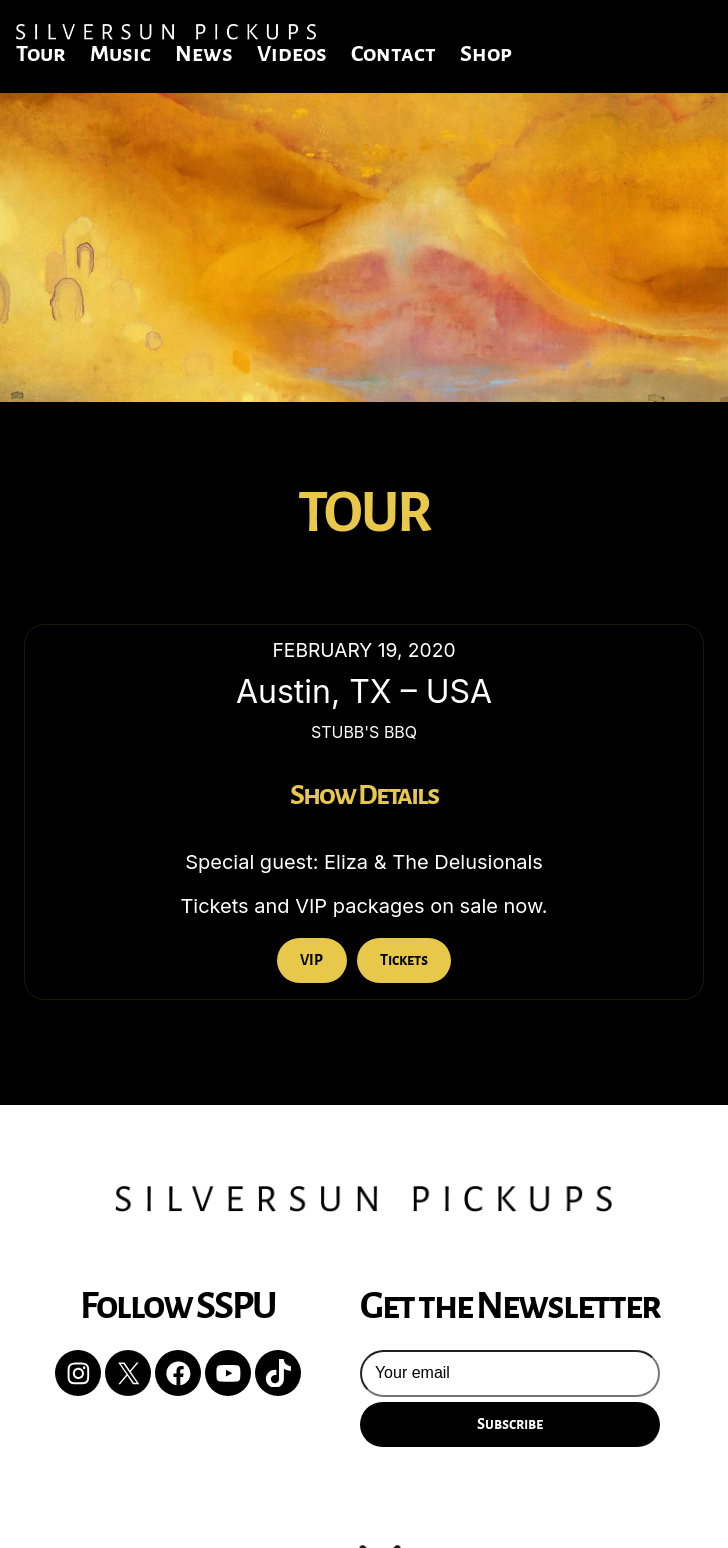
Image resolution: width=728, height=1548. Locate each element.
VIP (311, 960)
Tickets (404, 960)
